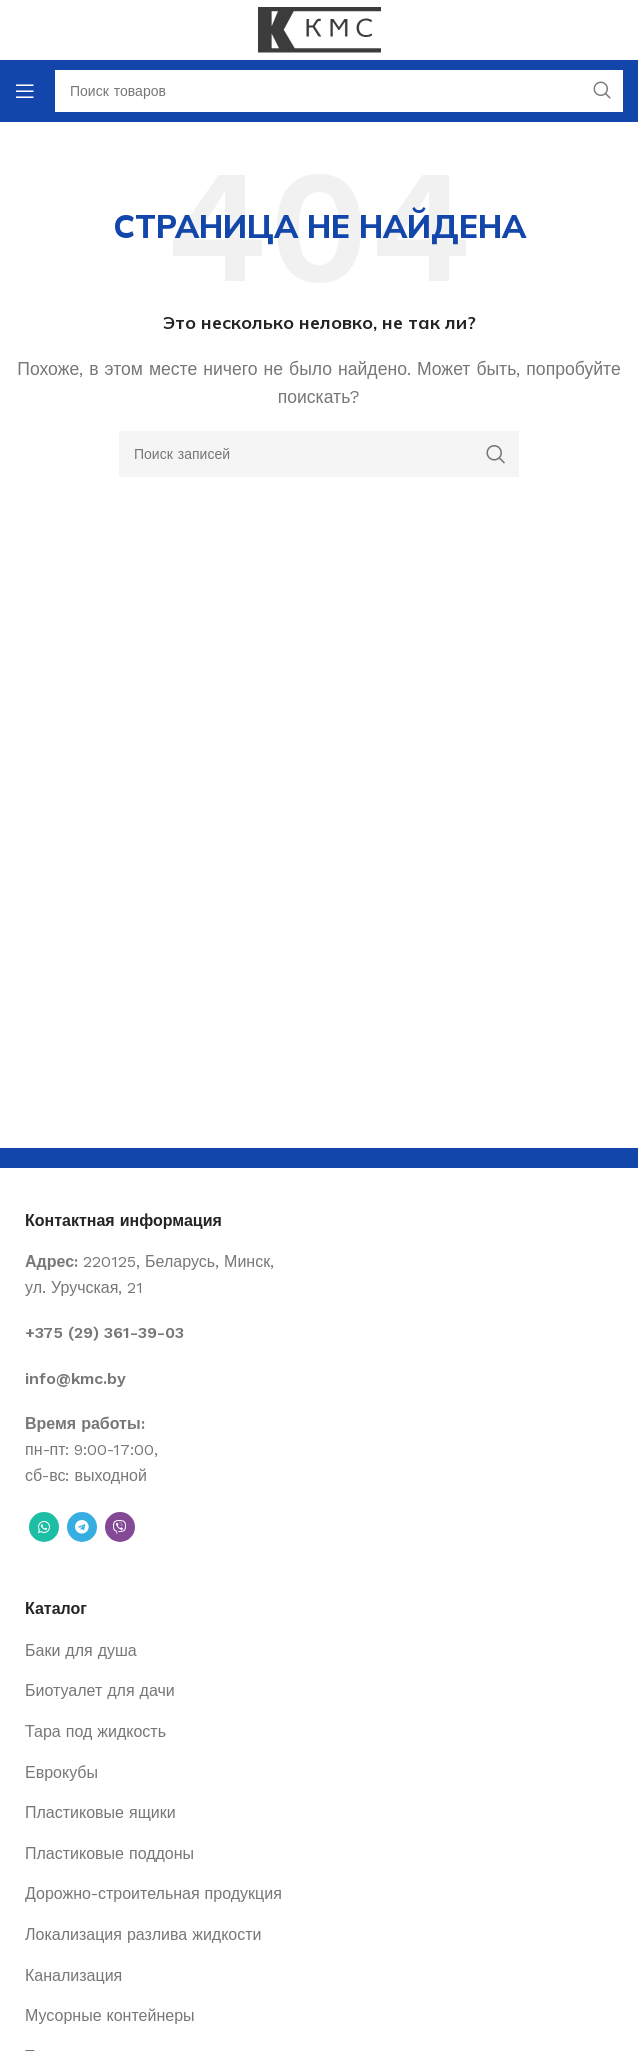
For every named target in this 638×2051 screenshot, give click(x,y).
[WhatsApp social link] (44, 1527)
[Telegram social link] (82, 1527)
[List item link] (319, 1333)
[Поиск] (319, 454)
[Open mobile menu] (25, 91)
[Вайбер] (120, 1527)
